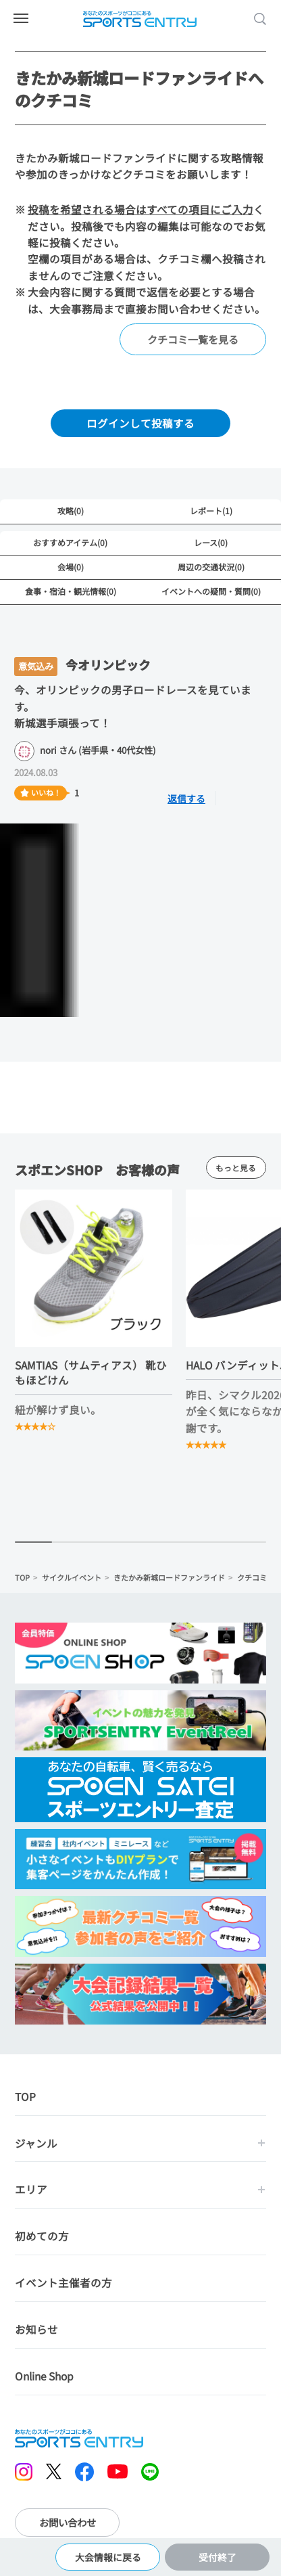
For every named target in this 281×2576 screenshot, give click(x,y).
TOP (22, 1577)
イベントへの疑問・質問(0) (211, 591)
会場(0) (70, 566)
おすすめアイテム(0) (70, 542)
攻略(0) (70, 510)
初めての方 (42, 2236)
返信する (186, 798)
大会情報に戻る (108, 2557)
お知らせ (36, 2329)
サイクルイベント (71, 1577)
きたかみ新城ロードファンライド (169, 1577)
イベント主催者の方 (63, 2283)
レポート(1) (211, 510)
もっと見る (235, 1168)
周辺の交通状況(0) (211, 566)
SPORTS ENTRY (140, 19)
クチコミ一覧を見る (192, 339)
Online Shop (44, 2376)
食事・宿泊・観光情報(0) (70, 591)
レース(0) (211, 542)
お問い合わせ (67, 2523)
